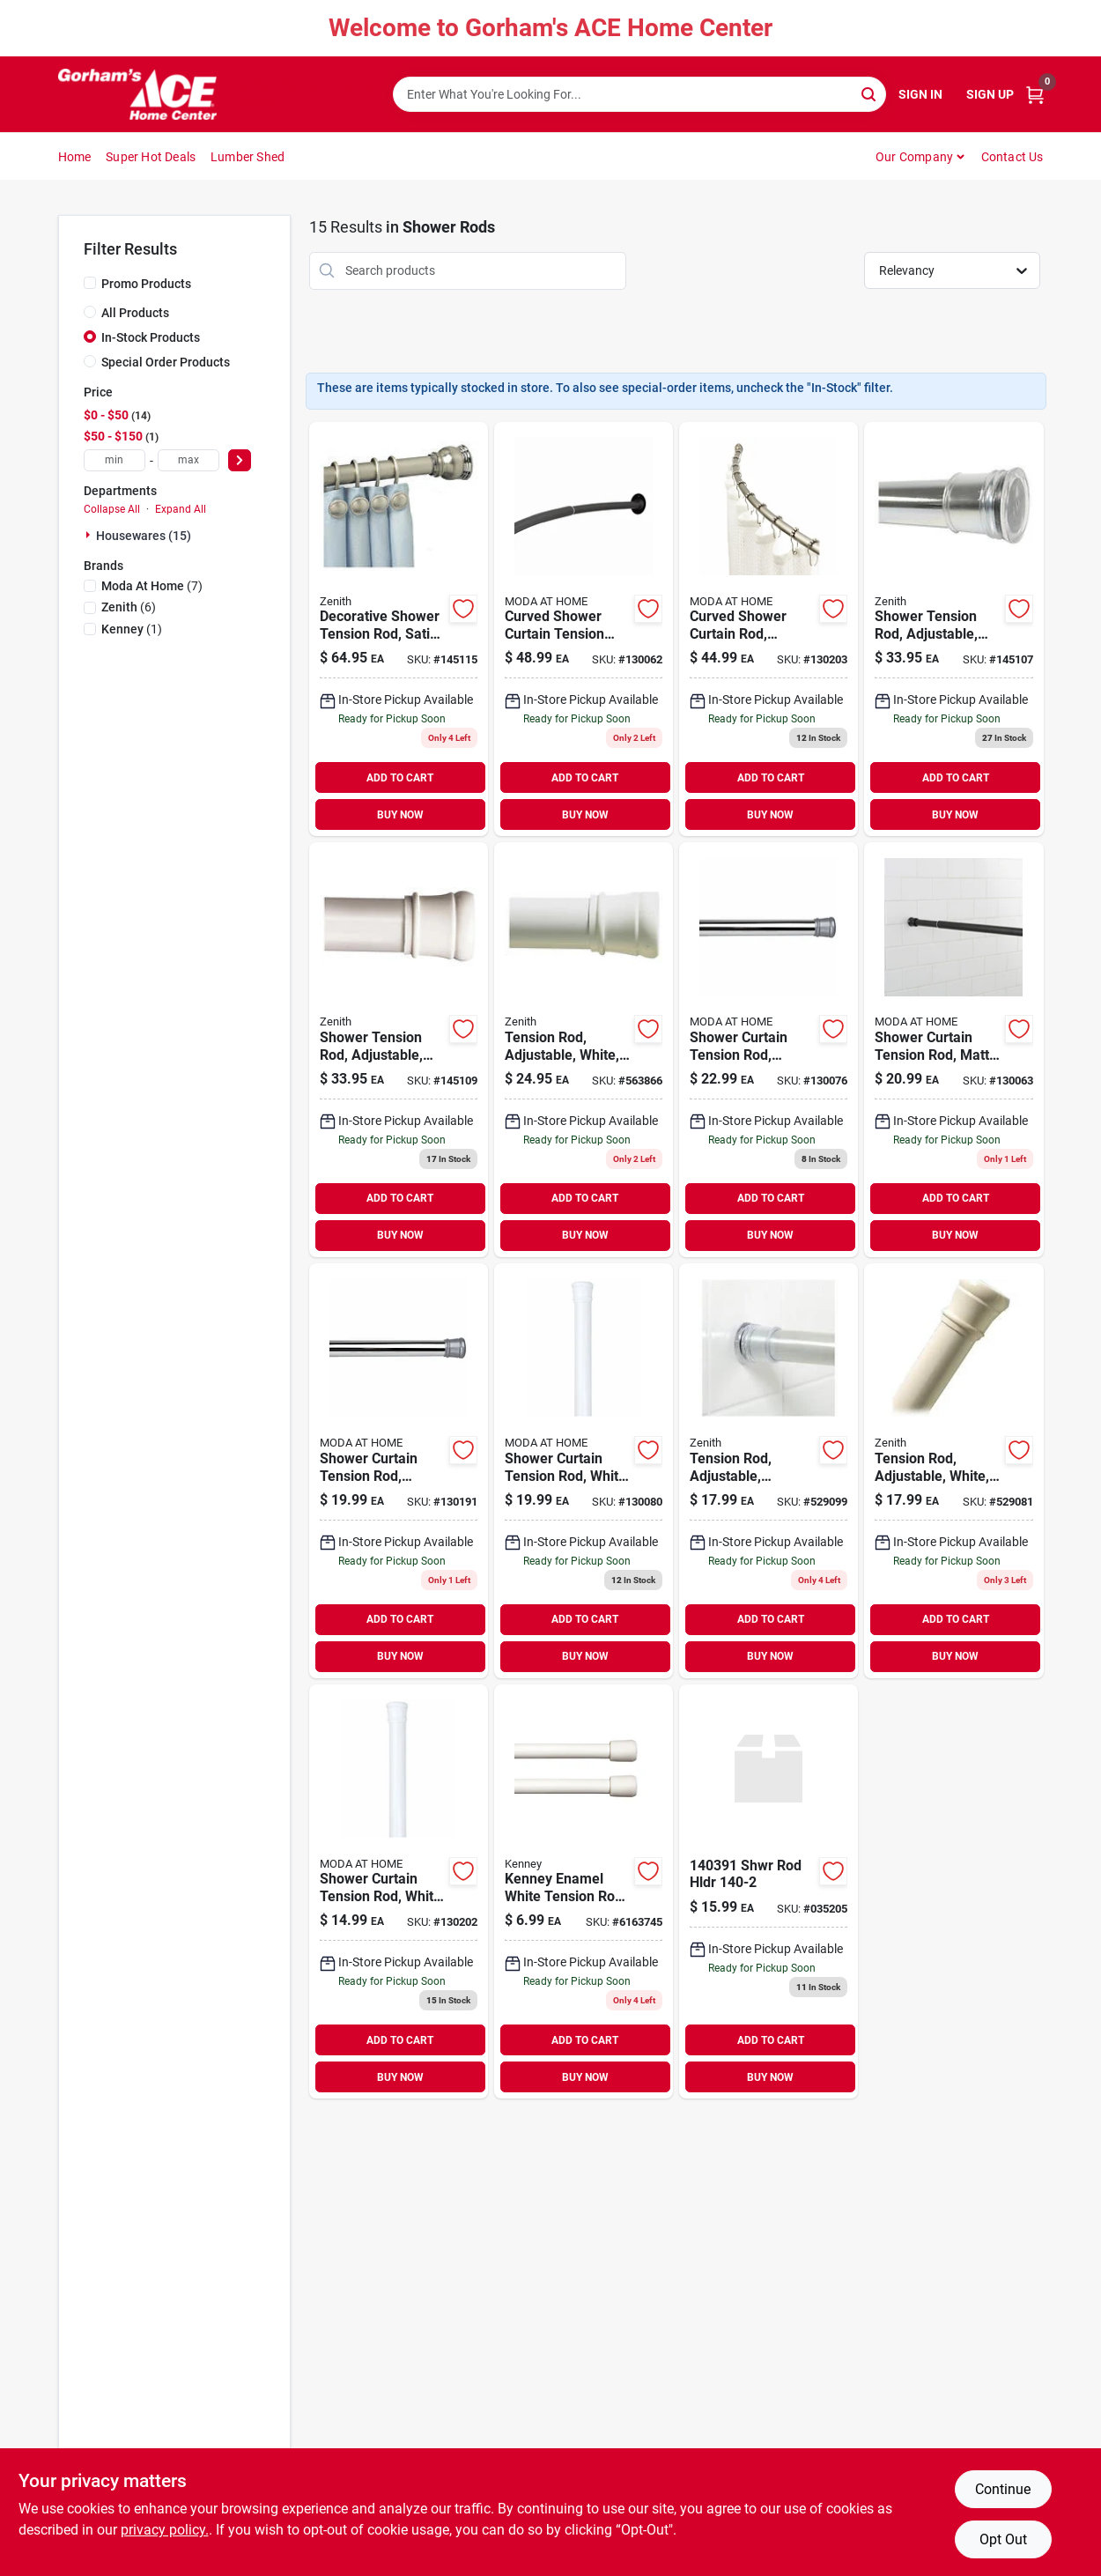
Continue (1003, 2489)
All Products (135, 312)
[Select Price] (239, 460)
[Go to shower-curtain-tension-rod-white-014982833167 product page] (398, 1891)
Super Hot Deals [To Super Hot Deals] (151, 157)
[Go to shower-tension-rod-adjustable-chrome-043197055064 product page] (953, 629)
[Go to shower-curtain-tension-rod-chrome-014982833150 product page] (398, 1470)
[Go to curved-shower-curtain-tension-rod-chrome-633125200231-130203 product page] (768, 629)
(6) (128, 607)
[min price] (114, 460)
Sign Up (990, 94)
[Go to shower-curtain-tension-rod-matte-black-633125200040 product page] (953, 1049)
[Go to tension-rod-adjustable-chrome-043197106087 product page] (768, 1470)
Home (75, 157)
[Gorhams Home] (137, 94)
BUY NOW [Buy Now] (400, 815)
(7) (152, 586)
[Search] (870, 92)
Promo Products (146, 283)
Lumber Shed (247, 157)
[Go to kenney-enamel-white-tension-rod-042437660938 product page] (583, 1891)
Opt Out (1003, 2539)
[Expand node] (89, 534)
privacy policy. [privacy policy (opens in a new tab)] (165, 2529)
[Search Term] (639, 94)
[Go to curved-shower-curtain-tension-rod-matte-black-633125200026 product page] (583, 629)
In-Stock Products (150, 337)
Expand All (180, 509)
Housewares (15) (143, 536)
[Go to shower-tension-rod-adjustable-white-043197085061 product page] (398, 1049)
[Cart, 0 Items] (1035, 94)
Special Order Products (165, 362)
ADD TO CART (399, 778)
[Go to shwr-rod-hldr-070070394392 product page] (768, 1891)
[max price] (188, 460)
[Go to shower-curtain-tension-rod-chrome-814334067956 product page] (768, 1049)
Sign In (920, 94)
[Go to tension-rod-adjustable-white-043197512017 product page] (583, 1049)
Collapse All (112, 509)
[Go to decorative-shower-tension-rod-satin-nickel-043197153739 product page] (398, 629)
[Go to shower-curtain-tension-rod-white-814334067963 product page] (583, 1470)
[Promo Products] (90, 283)
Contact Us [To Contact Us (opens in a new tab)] (1012, 157)
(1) (131, 629)
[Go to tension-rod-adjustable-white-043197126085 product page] (953, 1470)
